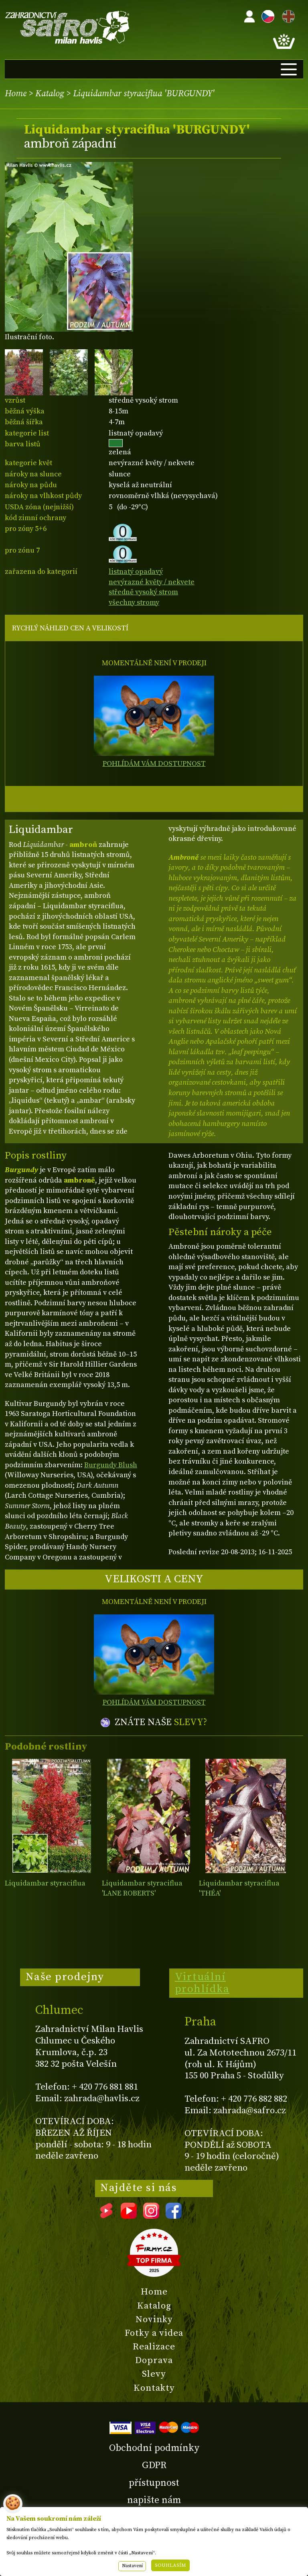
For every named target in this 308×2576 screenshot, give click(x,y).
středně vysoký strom (143, 592)
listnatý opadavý (136, 571)
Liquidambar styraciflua (45, 1883)
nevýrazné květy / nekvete (152, 582)
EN (287, 15)
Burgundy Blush (110, 1465)
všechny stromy (134, 602)
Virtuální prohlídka (202, 1983)
